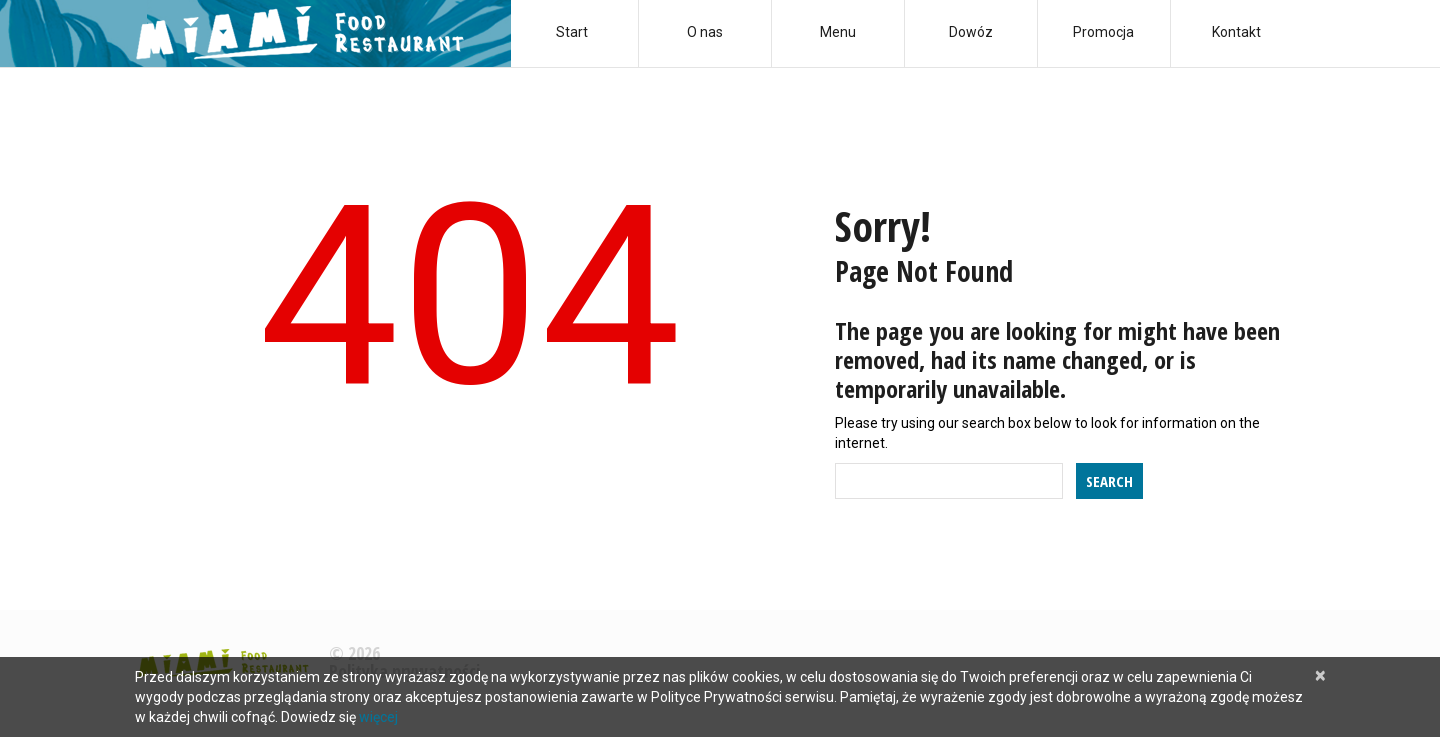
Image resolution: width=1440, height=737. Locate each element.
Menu (838, 32)
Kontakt (1236, 32)
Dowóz (971, 32)
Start (572, 32)
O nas (705, 32)
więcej (378, 717)
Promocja (1103, 32)
